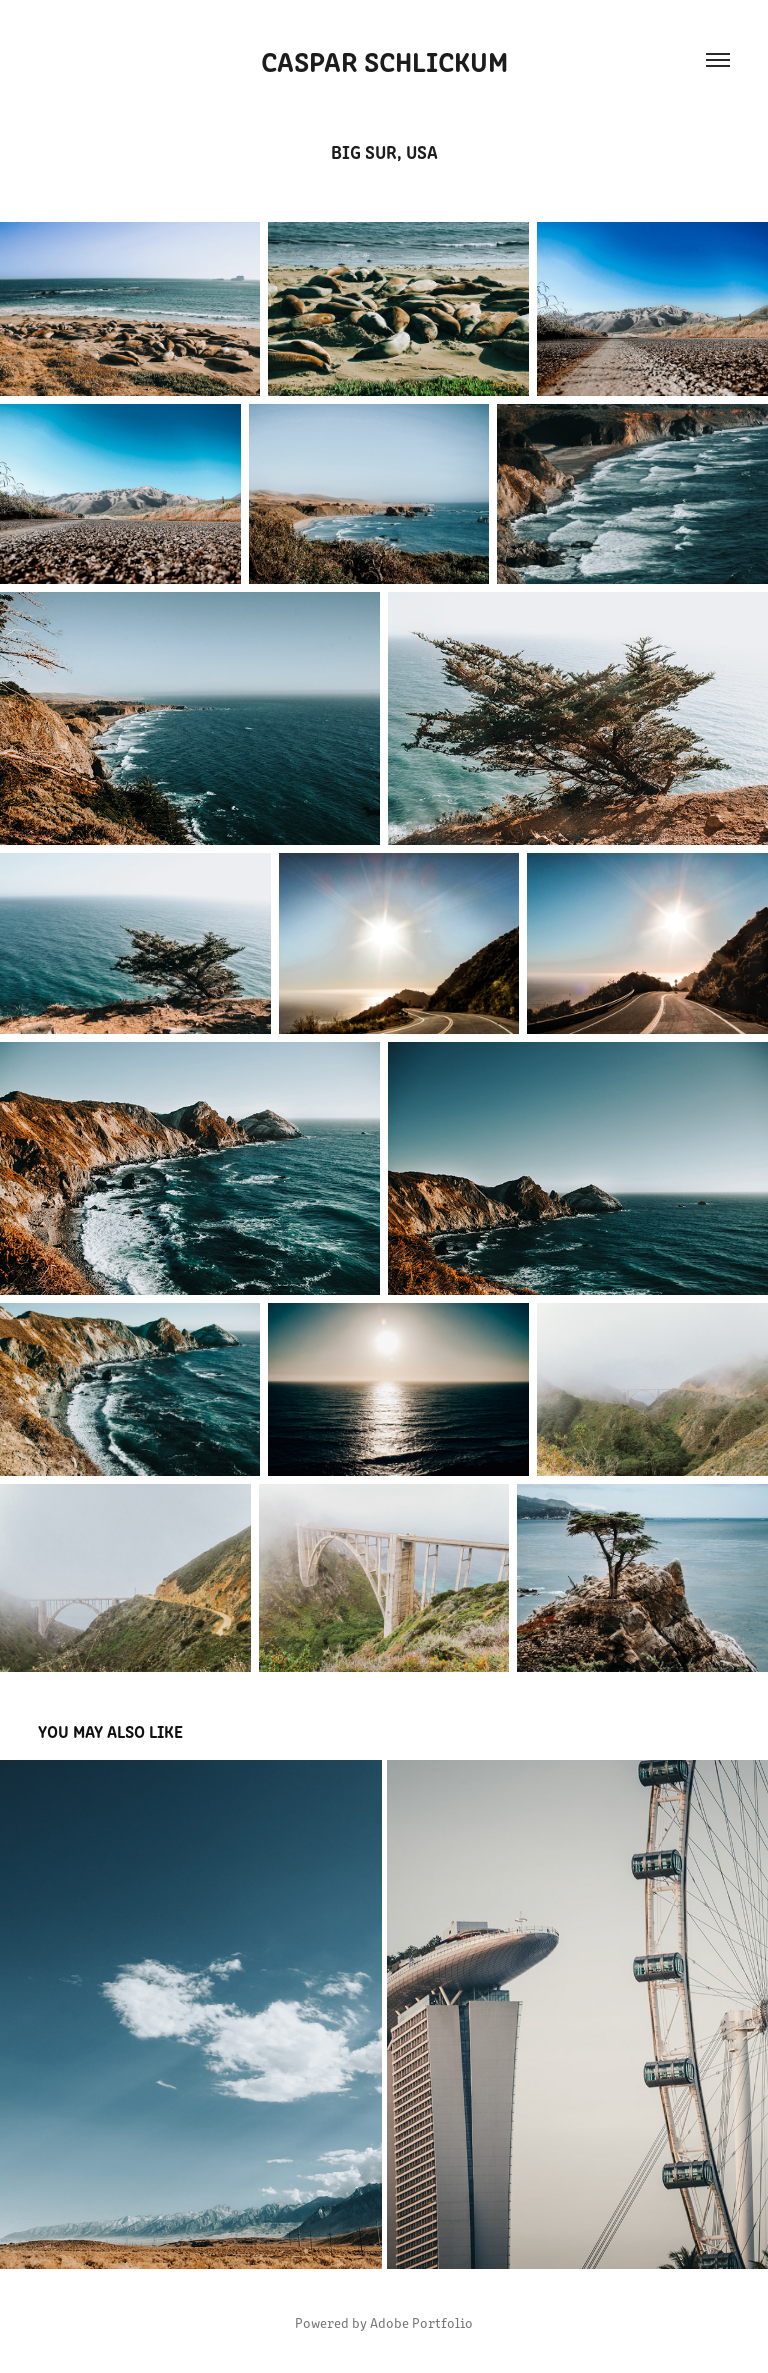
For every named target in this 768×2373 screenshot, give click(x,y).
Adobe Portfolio (421, 2322)
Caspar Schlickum (384, 60)
